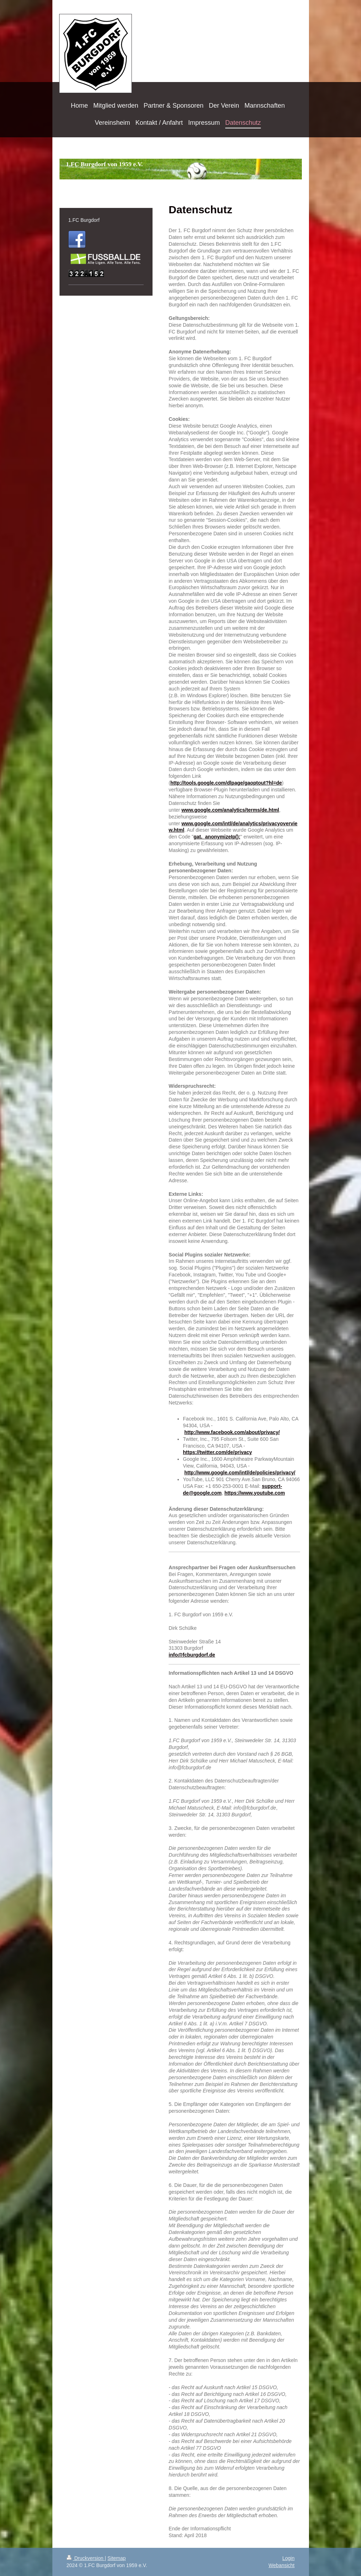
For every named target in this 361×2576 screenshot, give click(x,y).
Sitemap (117, 2558)
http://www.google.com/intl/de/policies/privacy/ (239, 1472)
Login (288, 2558)
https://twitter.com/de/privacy (217, 1452)
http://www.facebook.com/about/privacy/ (232, 1432)
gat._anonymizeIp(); (217, 837)
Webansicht (282, 2565)
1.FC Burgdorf (84, 220)
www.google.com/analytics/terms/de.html (230, 810)
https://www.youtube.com (255, 1493)
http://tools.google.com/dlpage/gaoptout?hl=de (226, 783)
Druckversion (86, 2558)
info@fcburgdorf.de (192, 1655)
